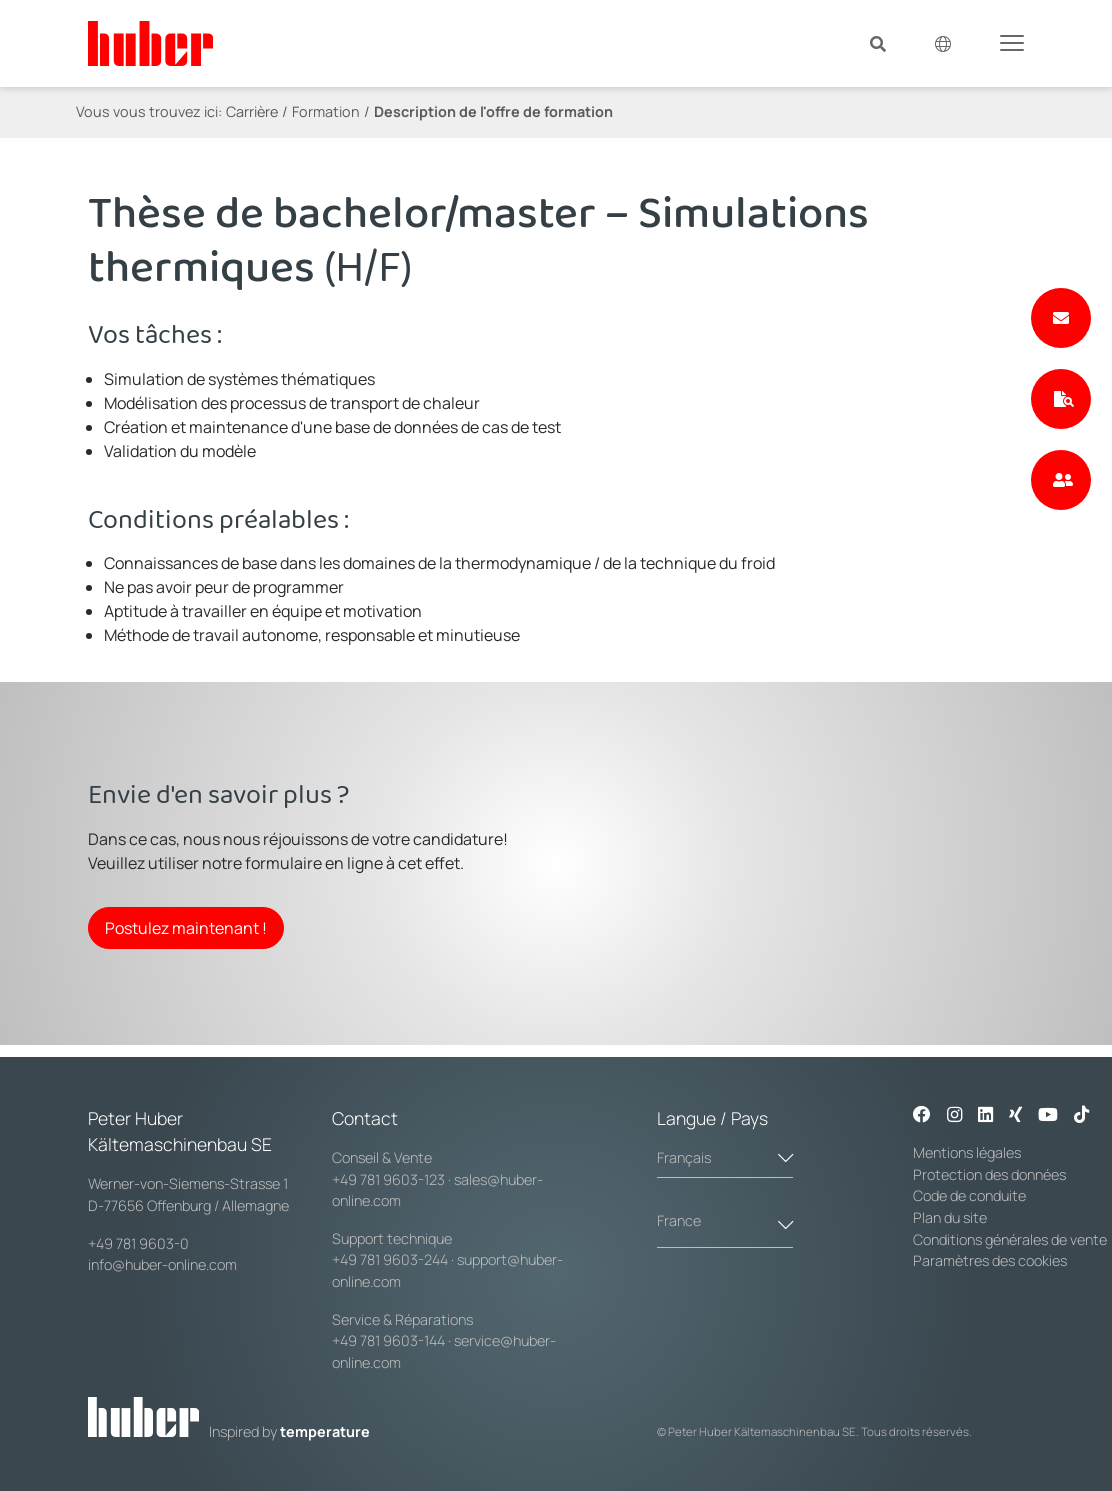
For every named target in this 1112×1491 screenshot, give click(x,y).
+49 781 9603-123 (388, 1179)
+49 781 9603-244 (390, 1259)
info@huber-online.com (162, 1264)
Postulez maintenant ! (186, 928)
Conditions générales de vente (1010, 1239)
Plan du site (950, 1217)
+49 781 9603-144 (388, 1340)
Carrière (252, 111)
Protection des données (989, 1174)
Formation (326, 111)
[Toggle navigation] (1012, 42)
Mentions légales (967, 1152)
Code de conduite (969, 1195)
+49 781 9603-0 (138, 1243)
